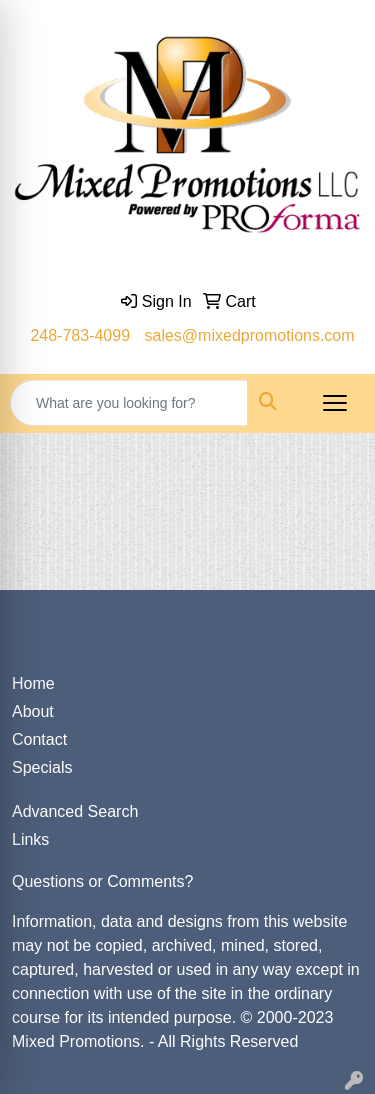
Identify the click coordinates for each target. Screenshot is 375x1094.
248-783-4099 (80, 335)
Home (33, 683)
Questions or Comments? (102, 881)
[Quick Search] (129, 403)
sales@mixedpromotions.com (250, 335)
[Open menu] (335, 403)
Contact (39, 739)
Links (30, 839)
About (33, 711)
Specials (42, 767)
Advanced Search (75, 811)
